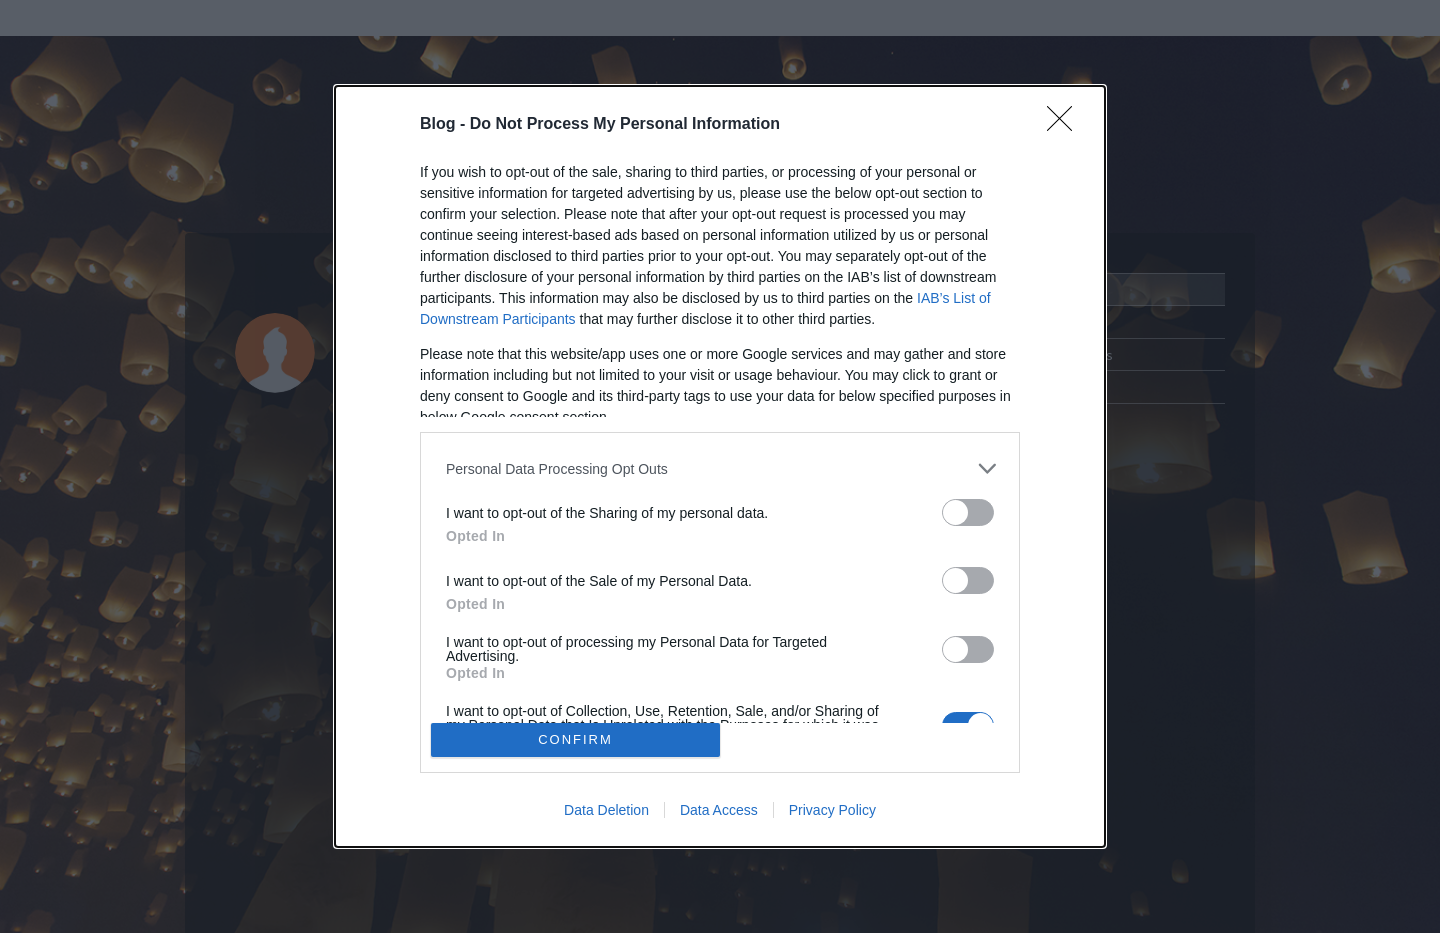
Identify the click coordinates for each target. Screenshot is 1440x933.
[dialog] (720, 466)
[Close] (1066, 125)
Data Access (719, 810)
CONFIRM (575, 739)
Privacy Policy (832, 810)
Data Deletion (606, 810)
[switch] (968, 512)
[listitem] (720, 468)
